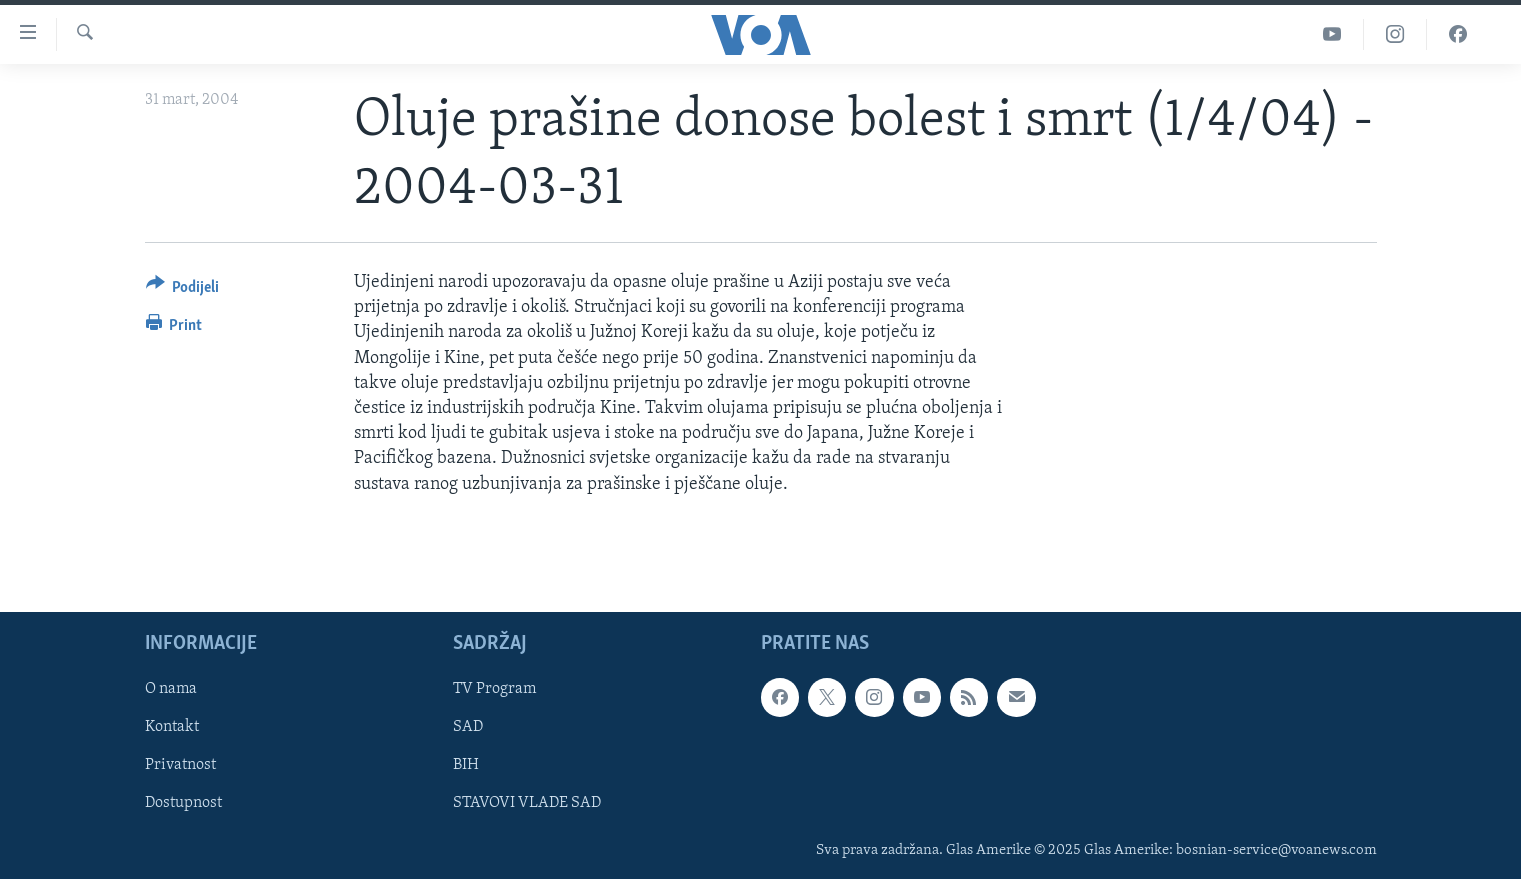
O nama (171, 689)
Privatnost (180, 765)
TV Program (494, 689)
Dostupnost (183, 803)
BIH (466, 765)
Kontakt (172, 727)
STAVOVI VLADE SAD (527, 803)
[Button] (183, 290)
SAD (468, 727)
